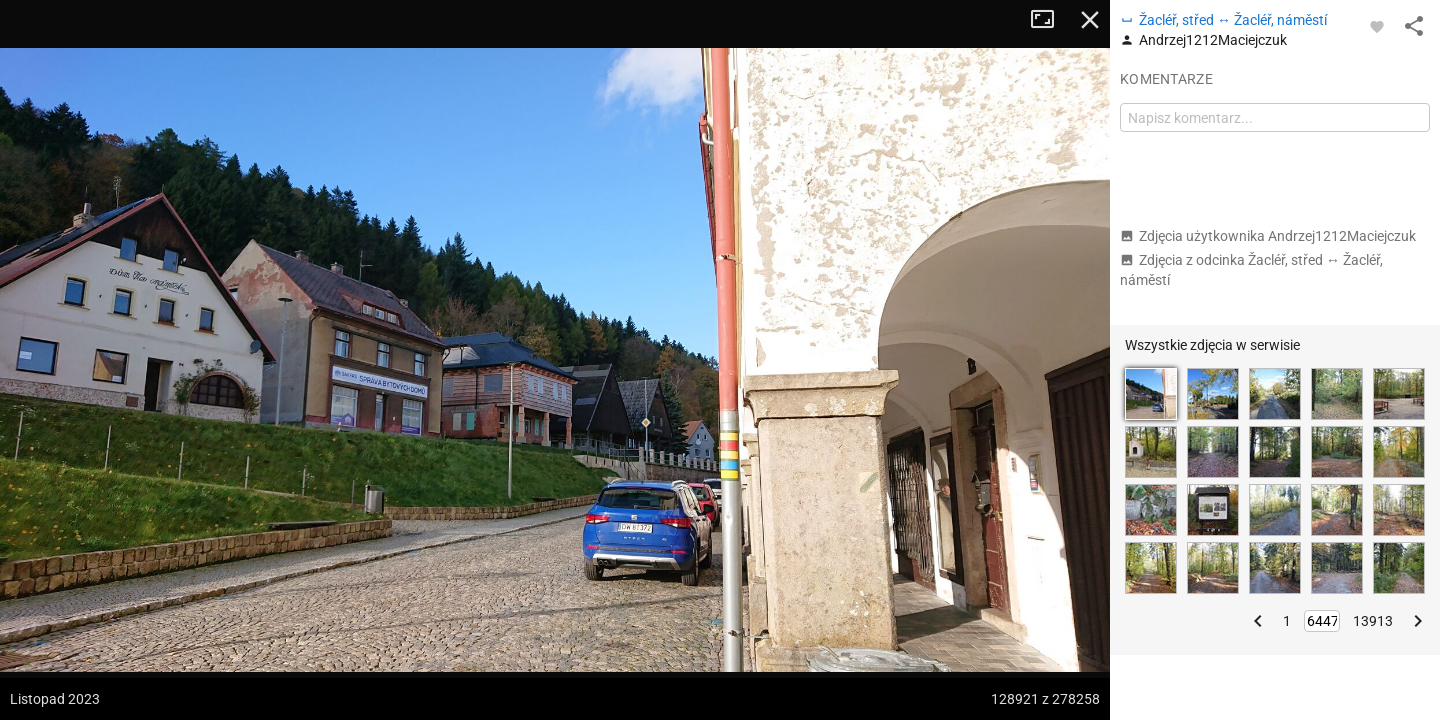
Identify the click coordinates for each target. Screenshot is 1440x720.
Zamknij (1090, 20)
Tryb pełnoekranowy (1050, 20)
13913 (1373, 621)
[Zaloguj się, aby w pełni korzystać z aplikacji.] (1377, 26)
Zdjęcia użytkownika (1268, 236)
